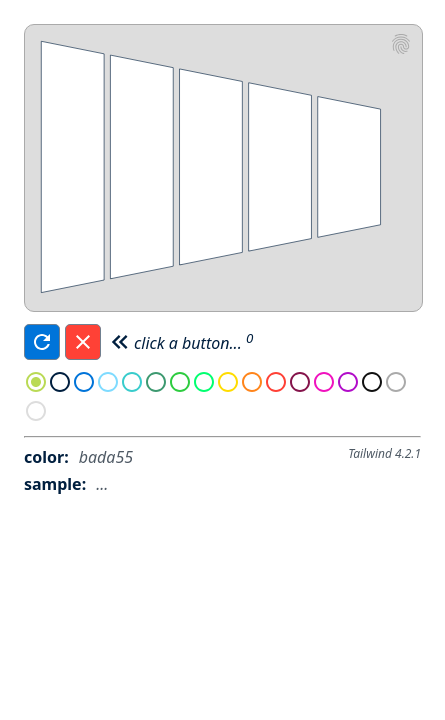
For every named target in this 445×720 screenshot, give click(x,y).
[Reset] (83, 342)
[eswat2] (401, 46)
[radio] (36, 384)
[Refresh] (42, 342)
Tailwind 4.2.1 (384, 454)
